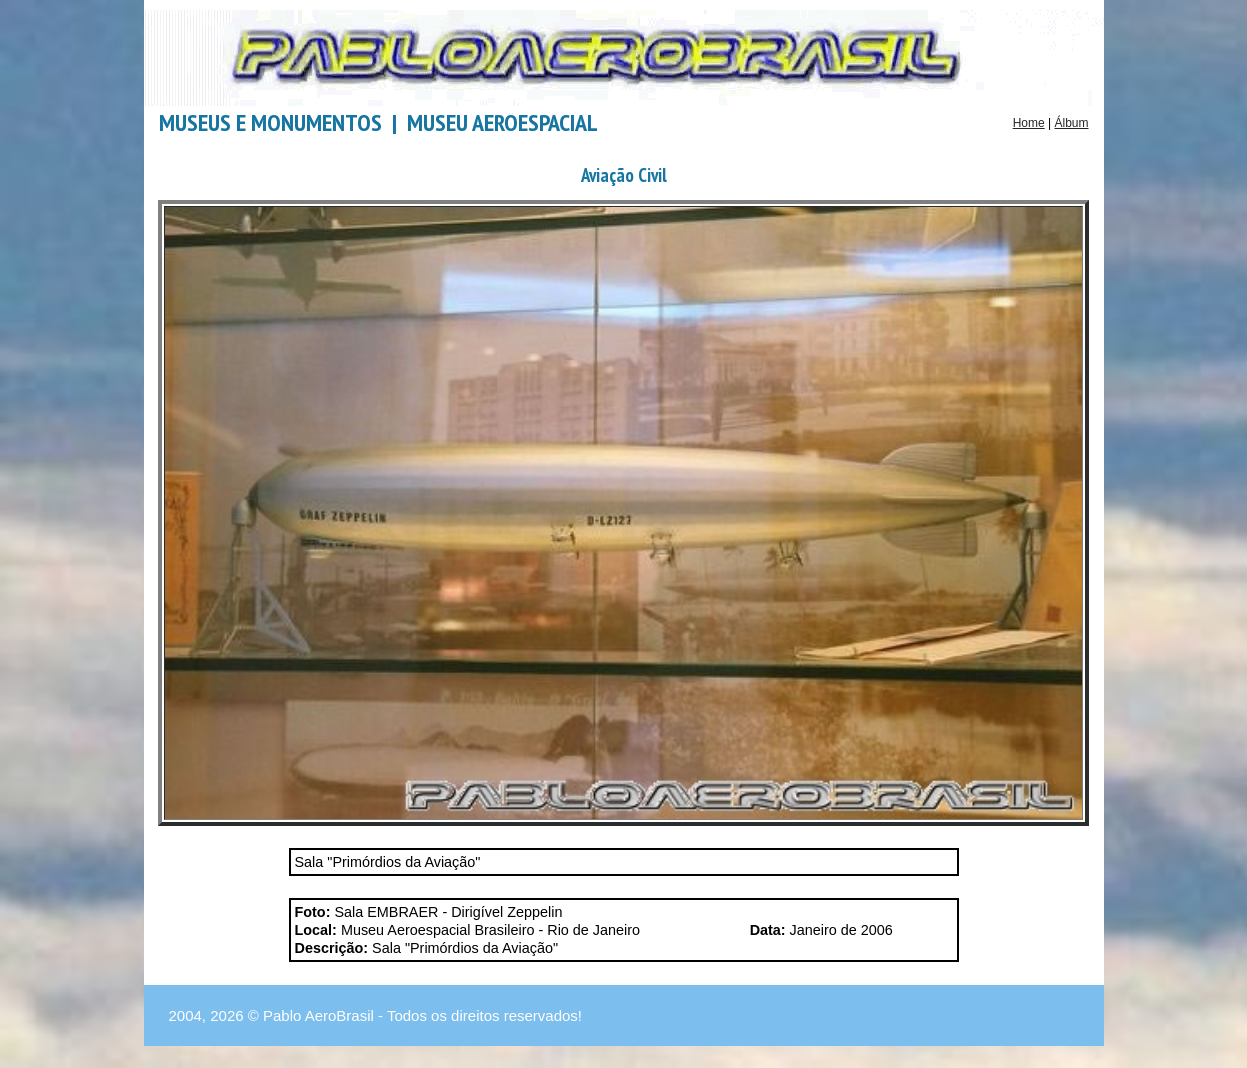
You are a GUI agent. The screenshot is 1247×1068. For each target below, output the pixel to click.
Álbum (1071, 123)
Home (1029, 123)
